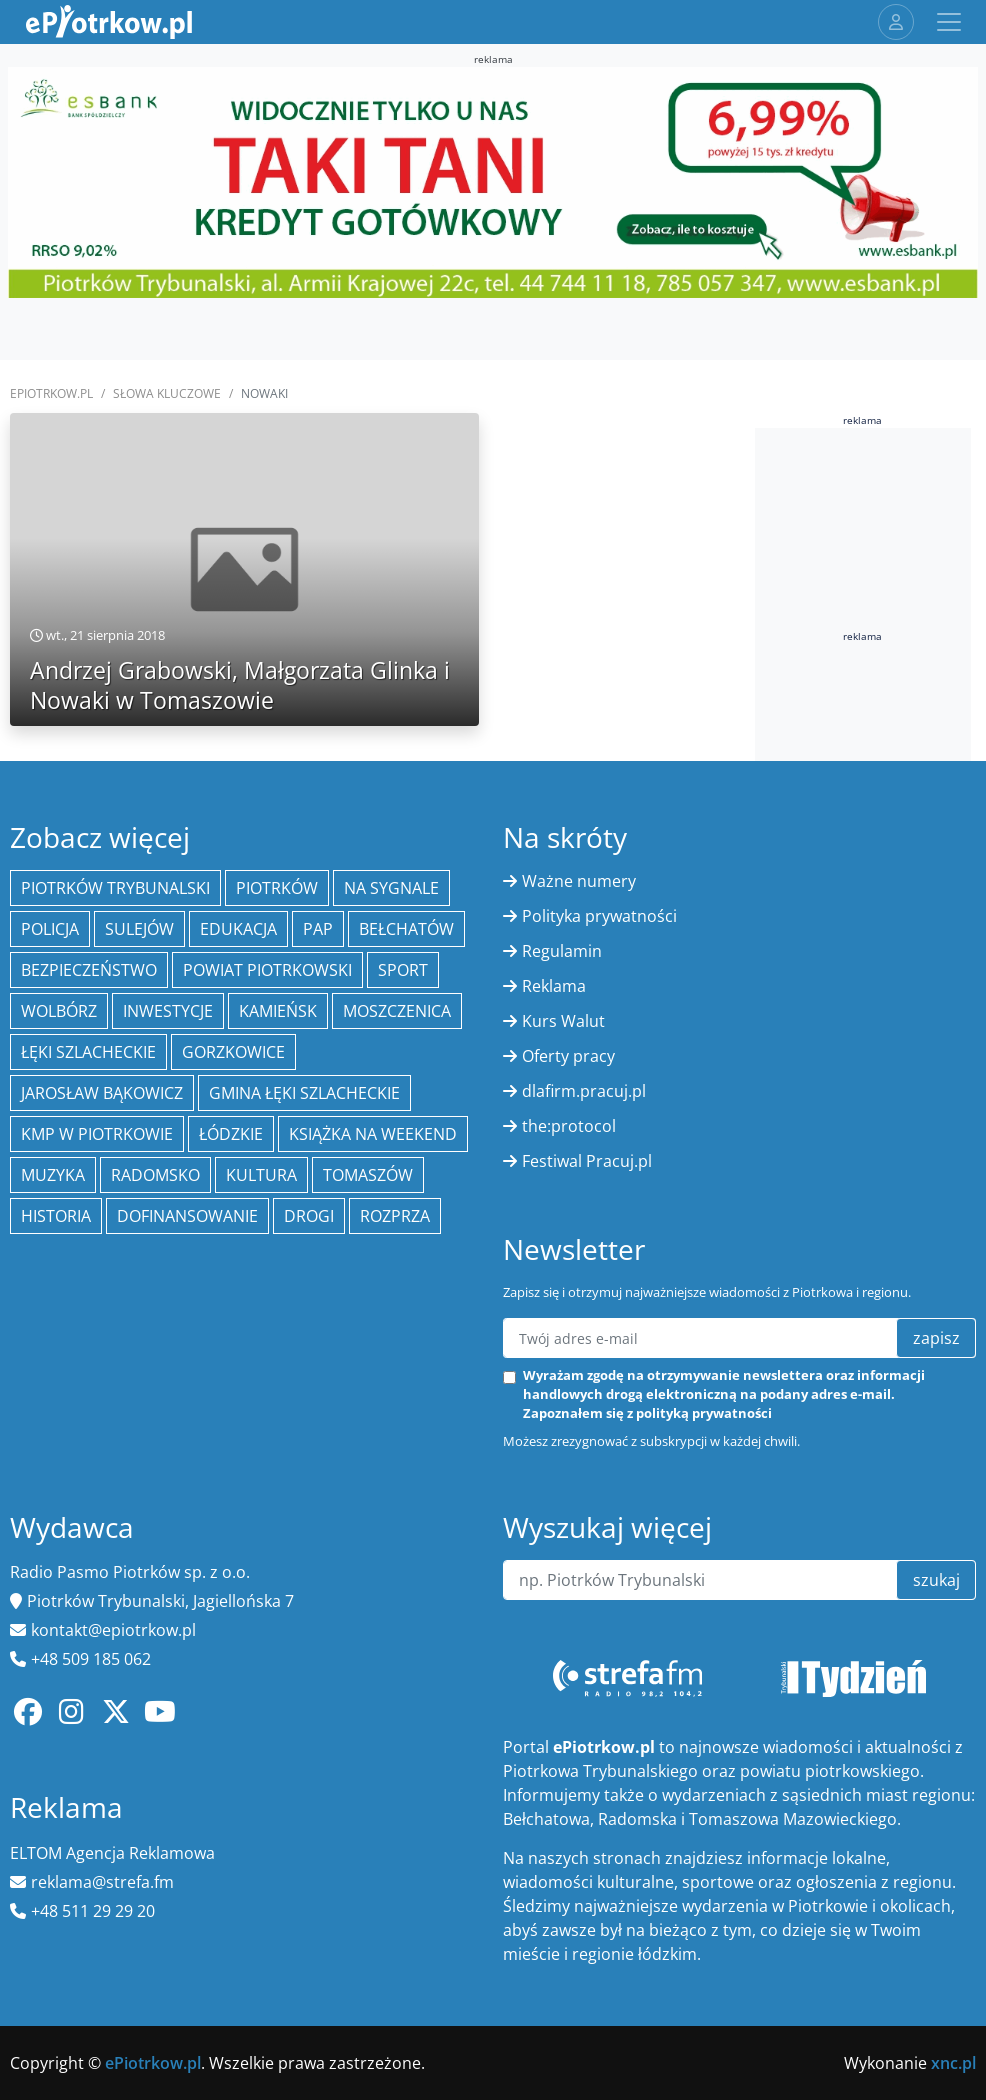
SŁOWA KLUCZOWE (167, 393)
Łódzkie (231, 1134)
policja (50, 929)
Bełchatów (406, 929)
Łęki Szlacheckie (88, 1052)
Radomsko (155, 1175)
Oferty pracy (568, 1056)
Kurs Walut (563, 1021)
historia (56, 1216)
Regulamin (562, 951)
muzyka (53, 1175)
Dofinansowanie (187, 1216)
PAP (318, 929)
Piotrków (277, 888)
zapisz (936, 1338)
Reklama (554, 986)
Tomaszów (368, 1175)
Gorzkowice (233, 1052)
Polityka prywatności (599, 916)
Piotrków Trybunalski (115, 888)
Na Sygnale (391, 888)
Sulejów (139, 929)
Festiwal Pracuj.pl (587, 1161)
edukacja (238, 929)
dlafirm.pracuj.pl (584, 1091)
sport (403, 970)
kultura (261, 1175)
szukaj (936, 1580)
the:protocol (569, 1126)
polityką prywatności (704, 1413)
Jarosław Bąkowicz (102, 1093)
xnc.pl (953, 2063)
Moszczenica (397, 1011)
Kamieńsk (278, 1011)
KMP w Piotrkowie (97, 1134)
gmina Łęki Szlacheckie (304, 1093)
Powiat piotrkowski (267, 970)
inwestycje (168, 1011)
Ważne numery (579, 881)
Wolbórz (59, 1011)
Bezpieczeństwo (89, 970)
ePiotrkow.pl (51, 393)
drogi (309, 1216)
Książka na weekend (373, 1134)
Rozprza (395, 1216)
